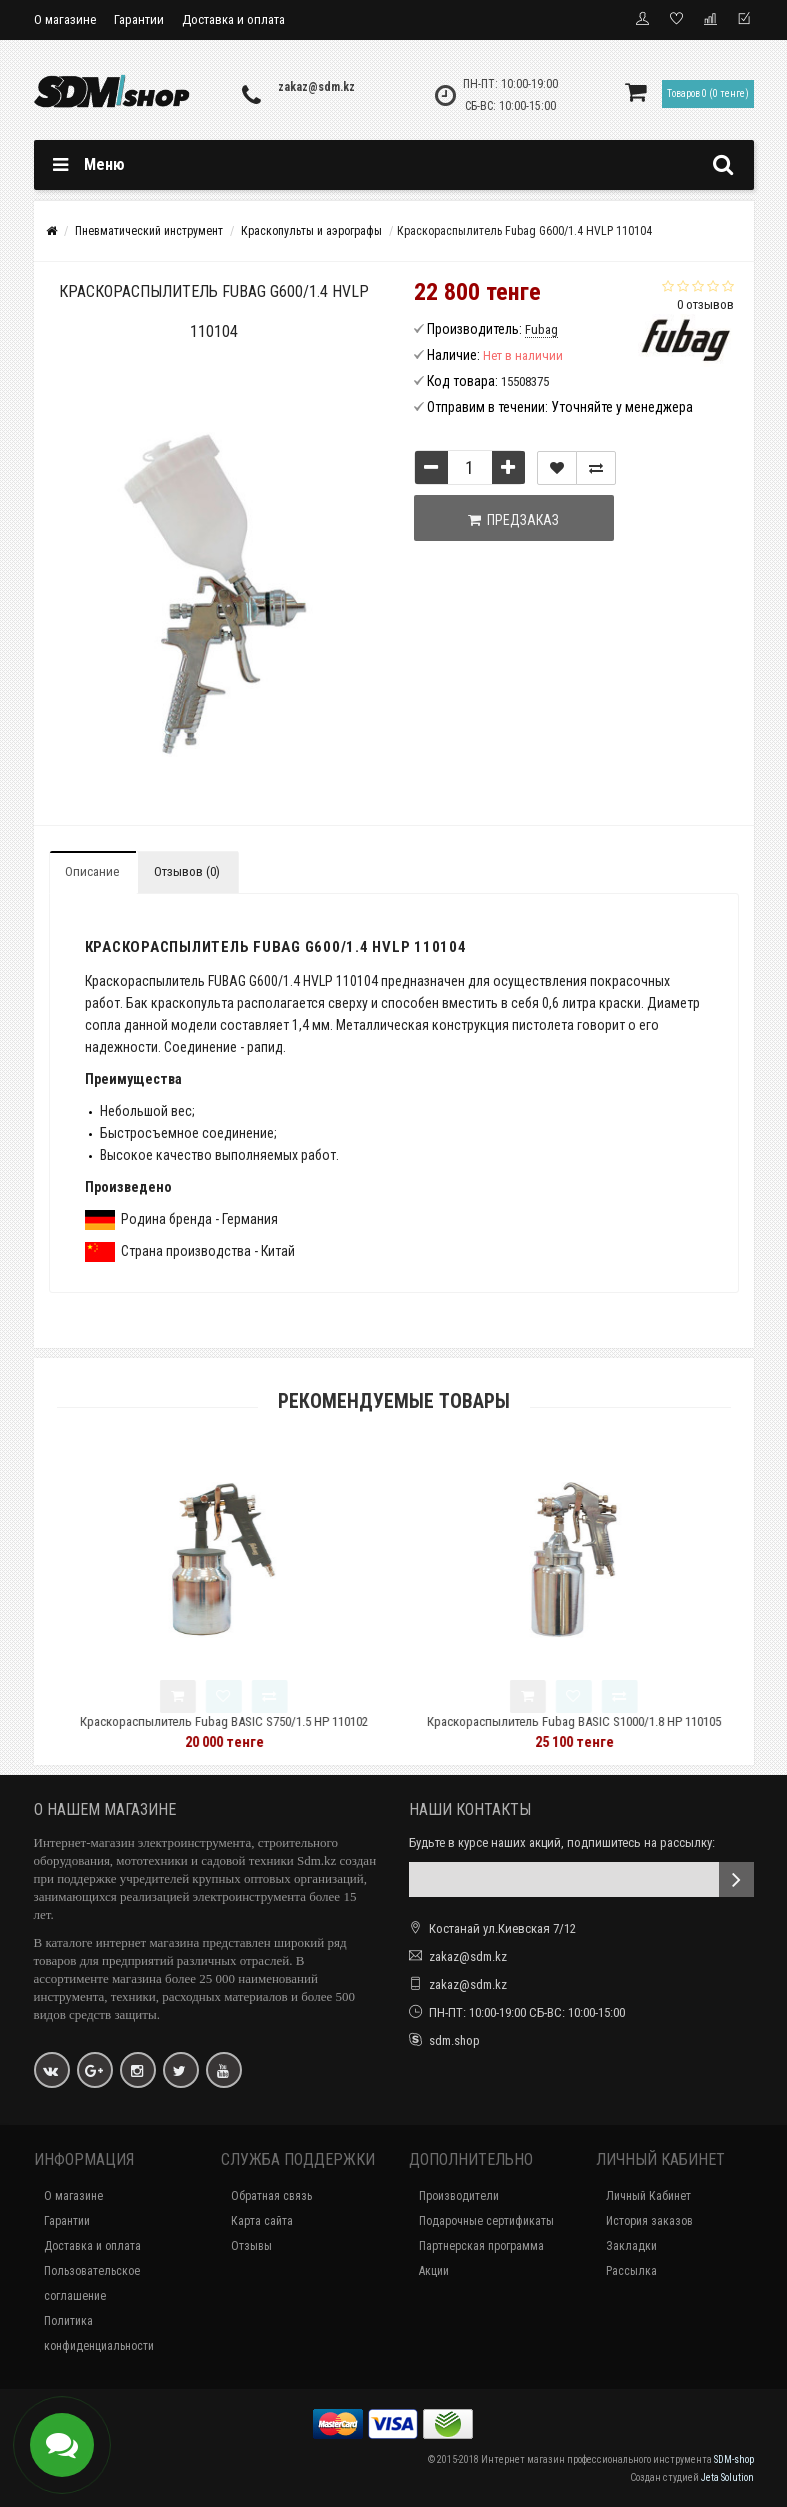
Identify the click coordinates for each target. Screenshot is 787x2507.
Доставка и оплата (233, 19)
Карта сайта (262, 2221)
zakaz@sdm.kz (316, 87)
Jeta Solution (727, 2477)
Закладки (631, 2246)
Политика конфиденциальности (99, 2333)
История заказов (649, 2221)
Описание (92, 871)
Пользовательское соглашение (92, 2283)
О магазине (65, 19)
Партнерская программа (481, 2246)
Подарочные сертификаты (486, 2221)
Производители (459, 2196)
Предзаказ (513, 520)
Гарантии (139, 19)
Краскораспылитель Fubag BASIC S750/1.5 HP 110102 (280, 1721)
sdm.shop (454, 2040)
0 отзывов (705, 304)
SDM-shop (734, 2459)
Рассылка (631, 2271)
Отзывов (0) (187, 871)
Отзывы (251, 2246)
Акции (434, 2271)
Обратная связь (271, 2196)
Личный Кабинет (648, 2196)
